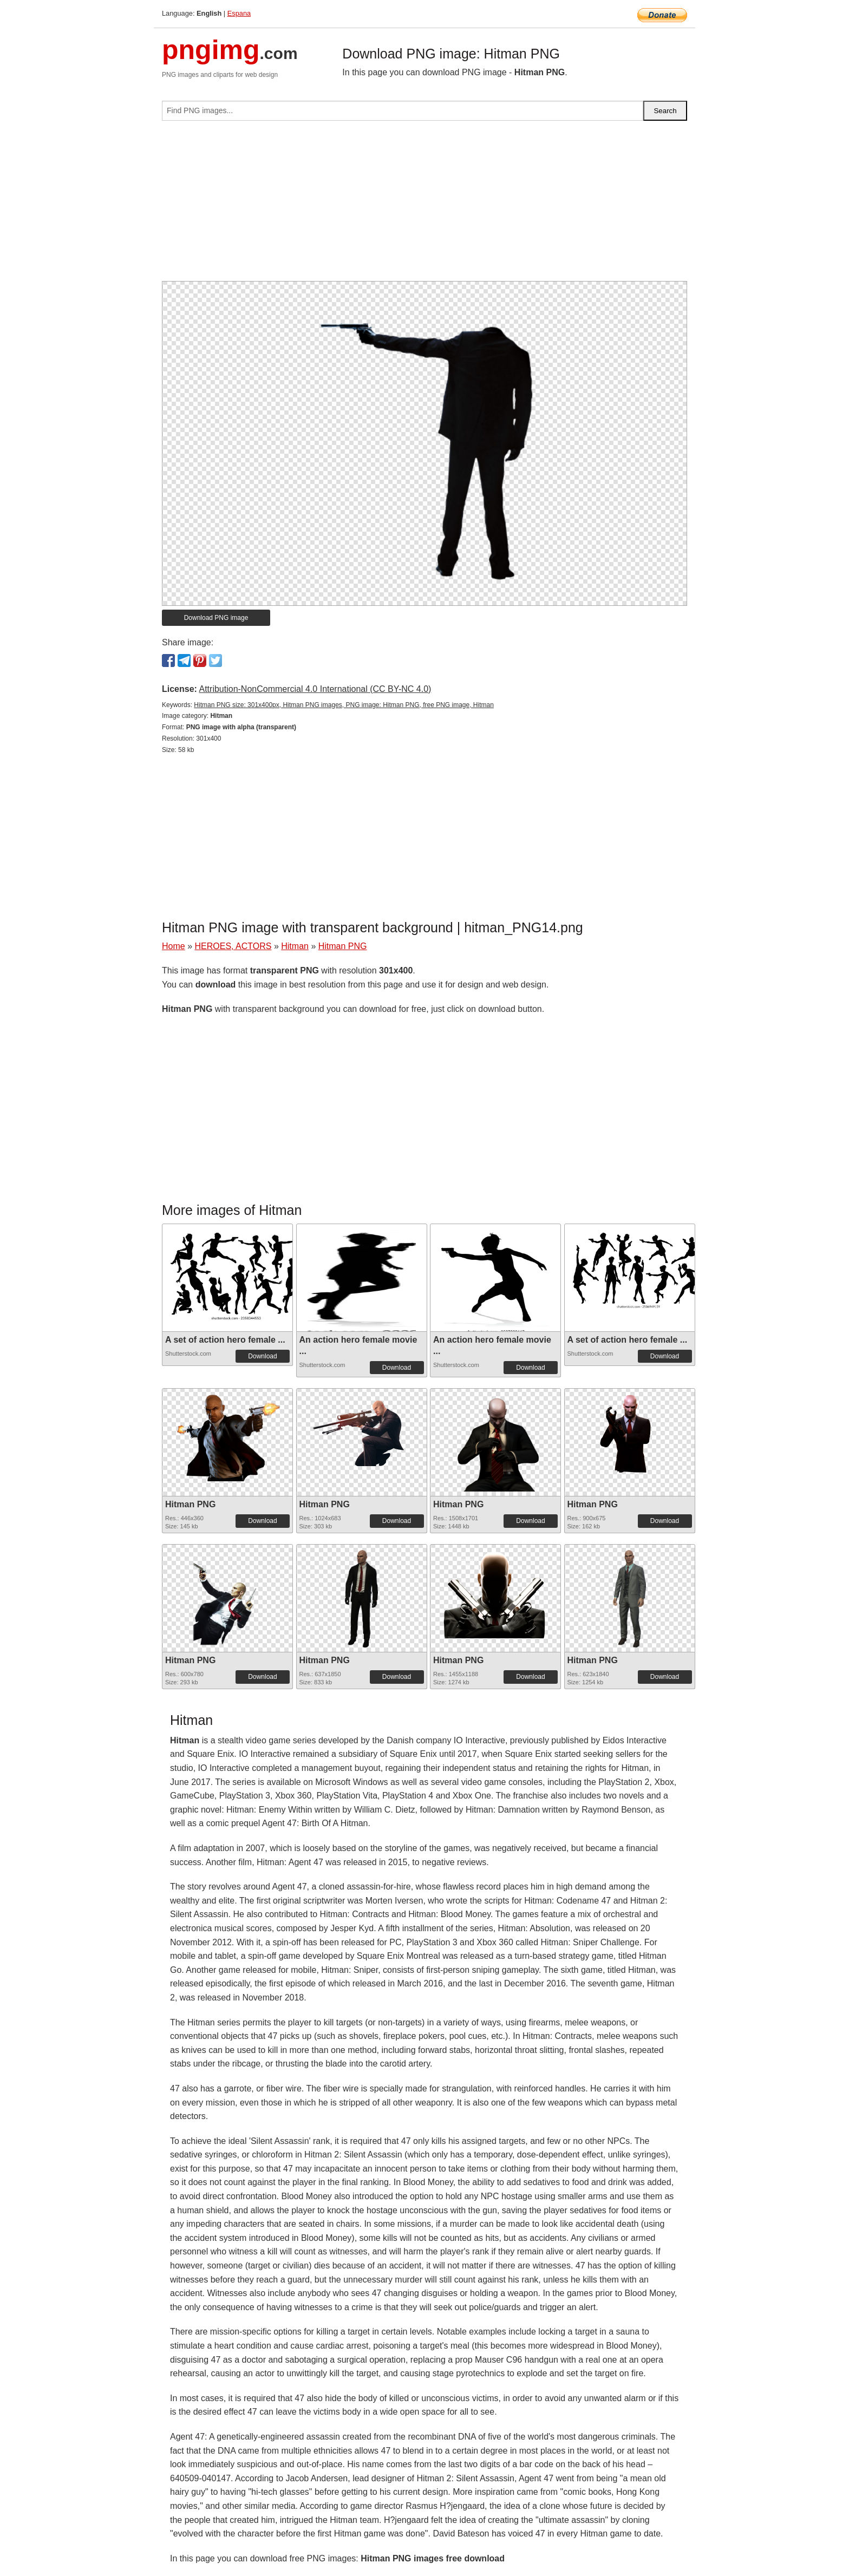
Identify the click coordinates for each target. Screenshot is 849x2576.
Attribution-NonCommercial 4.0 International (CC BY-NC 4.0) (315, 689)
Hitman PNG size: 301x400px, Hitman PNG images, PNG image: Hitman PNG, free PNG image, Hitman (344, 705)
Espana (239, 13)
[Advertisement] (424, 205)
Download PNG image (216, 618)
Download (262, 1356)
